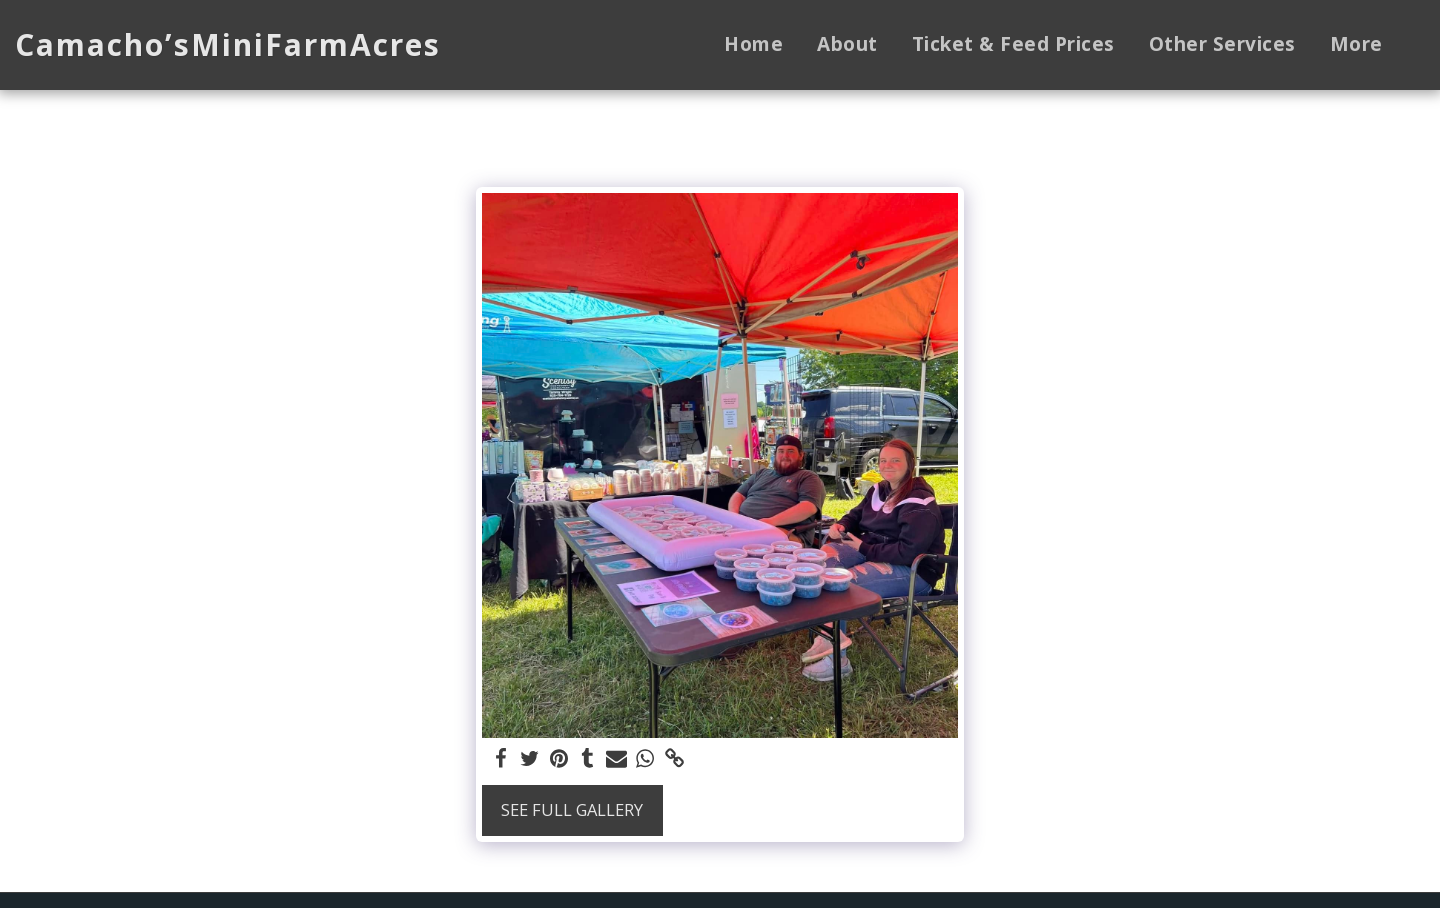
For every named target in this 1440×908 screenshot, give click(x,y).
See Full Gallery (572, 809)
